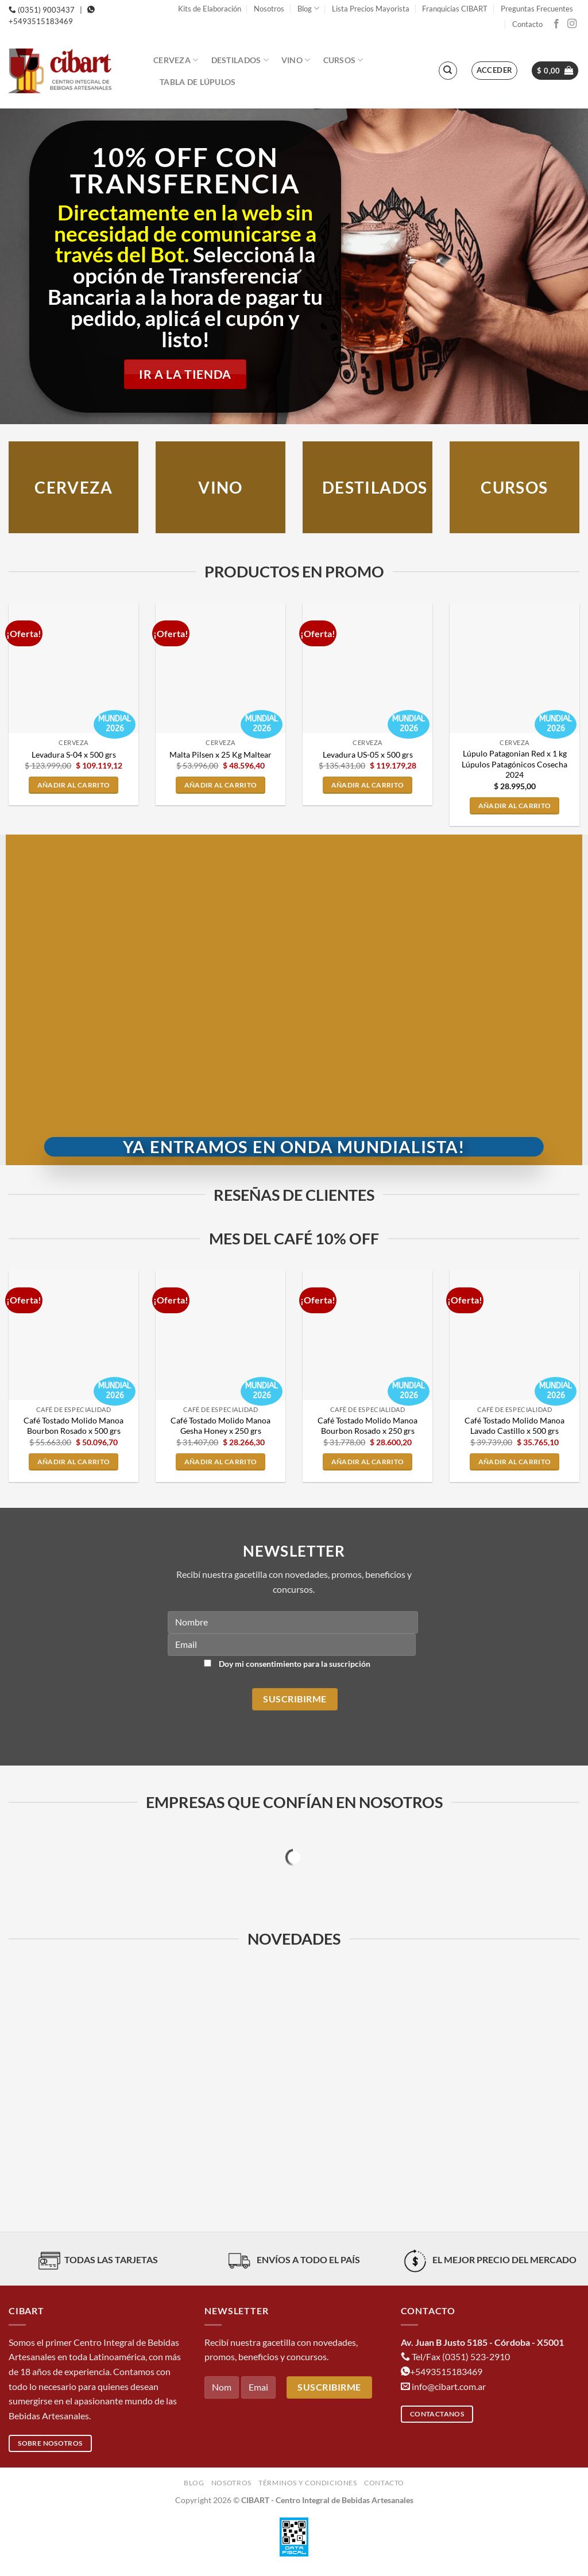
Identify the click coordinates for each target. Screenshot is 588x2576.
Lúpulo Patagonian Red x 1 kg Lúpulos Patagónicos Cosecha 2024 (514, 763)
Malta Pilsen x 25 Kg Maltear (220, 754)
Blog (308, 8)
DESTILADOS (375, 487)
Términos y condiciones (307, 2482)
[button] (494, 70)
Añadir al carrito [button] (73, 785)
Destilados (240, 60)
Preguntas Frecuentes (537, 8)
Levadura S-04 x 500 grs (74, 754)
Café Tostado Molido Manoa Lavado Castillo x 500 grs (514, 1425)
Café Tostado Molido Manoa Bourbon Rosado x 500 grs (73, 1425)
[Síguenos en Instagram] (572, 24)
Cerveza (176, 60)
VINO (220, 487)
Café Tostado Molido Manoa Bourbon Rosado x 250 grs (367, 1425)
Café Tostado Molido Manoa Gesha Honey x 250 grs (220, 1425)
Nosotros (269, 8)
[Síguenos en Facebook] (556, 24)
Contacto (527, 24)
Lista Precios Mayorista (370, 8)
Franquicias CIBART (455, 8)
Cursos (343, 60)
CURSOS (514, 487)
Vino (296, 60)
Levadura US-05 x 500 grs (368, 754)
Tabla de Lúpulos (198, 82)
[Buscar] (448, 70)
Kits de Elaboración (209, 8)
